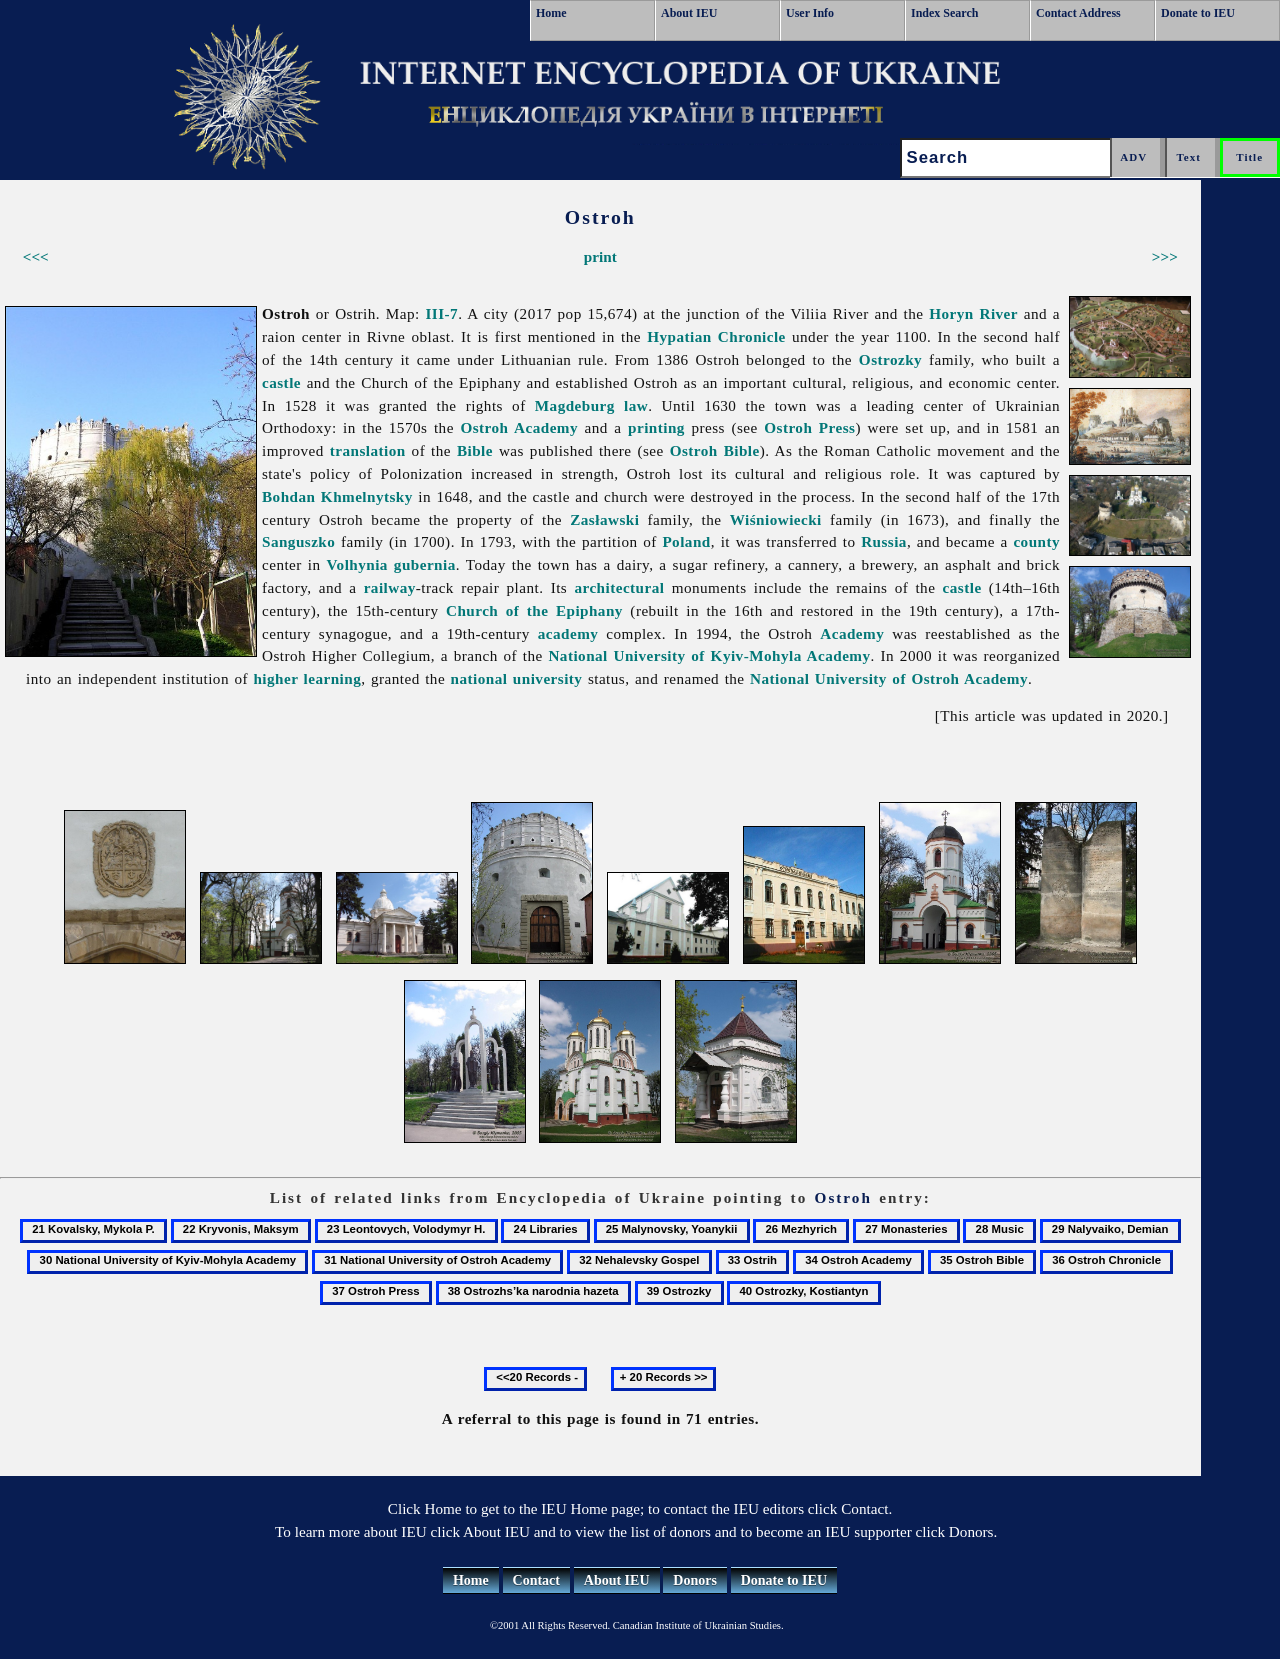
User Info (810, 13)
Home (551, 13)
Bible (475, 450)
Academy (852, 633)
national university (517, 678)
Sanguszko (298, 541)
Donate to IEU (1198, 13)
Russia (884, 541)
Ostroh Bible (715, 450)
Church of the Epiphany (534, 610)
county (1036, 541)
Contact (536, 1580)
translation (368, 450)
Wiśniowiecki (776, 519)
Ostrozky (890, 359)
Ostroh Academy (519, 427)
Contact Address (1078, 13)
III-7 (442, 313)
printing (656, 427)
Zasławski (604, 519)
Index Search (944, 13)
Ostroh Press (809, 427)
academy (568, 633)
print (600, 256)
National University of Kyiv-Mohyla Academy (709, 655)
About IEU (689, 13)
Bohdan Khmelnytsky (337, 496)
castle (281, 382)
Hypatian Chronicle (716, 336)
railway (390, 587)
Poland (686, 541)
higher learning (307, 678)
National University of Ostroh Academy (889, 678)
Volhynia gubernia (391, 564)
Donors (695, 1580)
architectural (619, 587)
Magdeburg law (591, 405)
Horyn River (973, 313)
